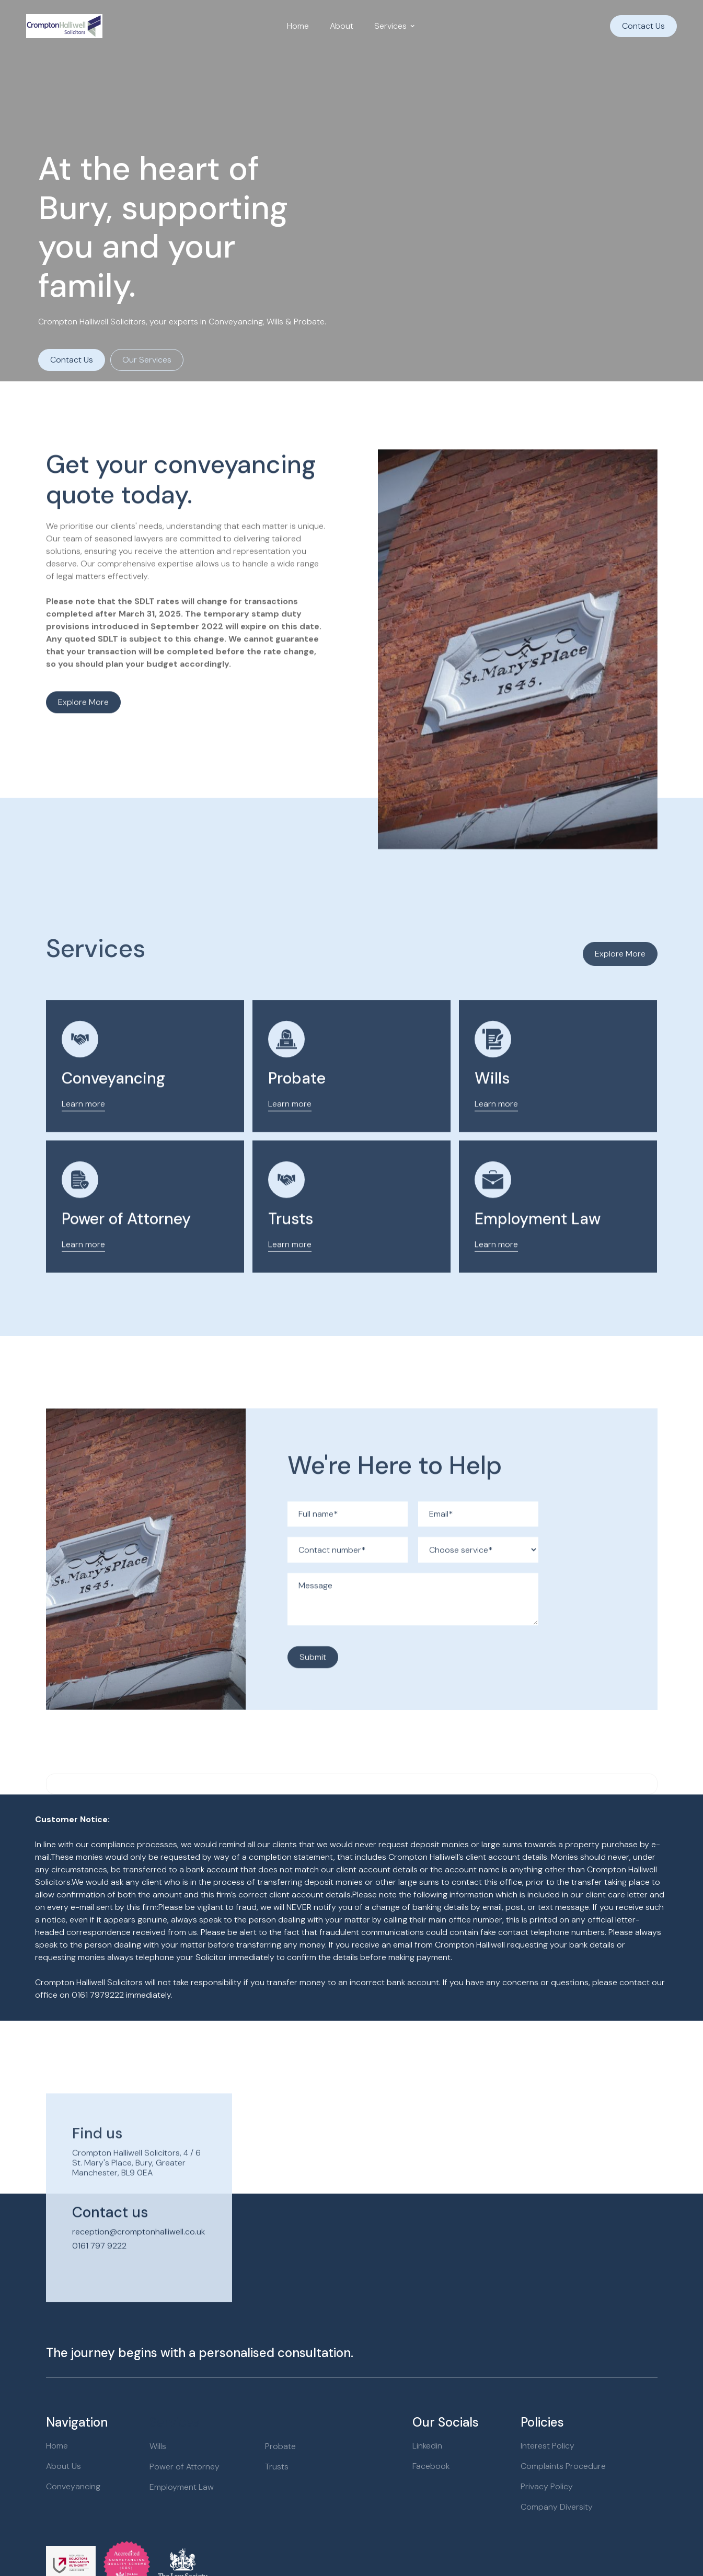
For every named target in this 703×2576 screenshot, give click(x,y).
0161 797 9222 (99, 2273)
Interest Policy (547, 2445)
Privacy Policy (547, 2486)
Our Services (146, 359)
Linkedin (427, 2445)
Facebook (431, 2466)
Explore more (83, 707)
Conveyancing (113, 1105)
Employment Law (538, 1245)
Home (298, 25)
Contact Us (643, 25)
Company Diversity (557, 2506)
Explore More (620, 953)
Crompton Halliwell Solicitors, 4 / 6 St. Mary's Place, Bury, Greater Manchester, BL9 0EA (136, 2189)
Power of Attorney (126, 1245)
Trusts (291, 1245)
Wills (492, 1105)
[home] (64, 26)
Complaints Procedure (563, 2466)
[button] (394, 26)
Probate (297, 1105)
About (341, 25)
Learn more (83, 1131)
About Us (63, 2466)
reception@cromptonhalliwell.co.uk (138, 2259)
